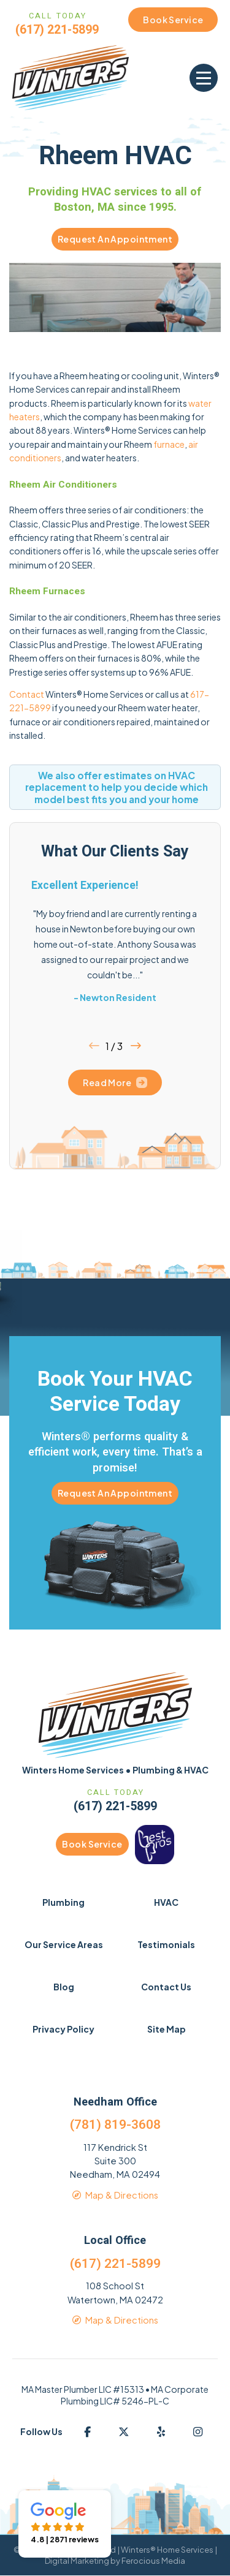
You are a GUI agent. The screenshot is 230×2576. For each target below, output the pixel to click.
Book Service (92, 1843)
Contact (26, 694)
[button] (204, 78)
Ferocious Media (153, 2561)
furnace (169, 444)
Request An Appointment (115, 238)
